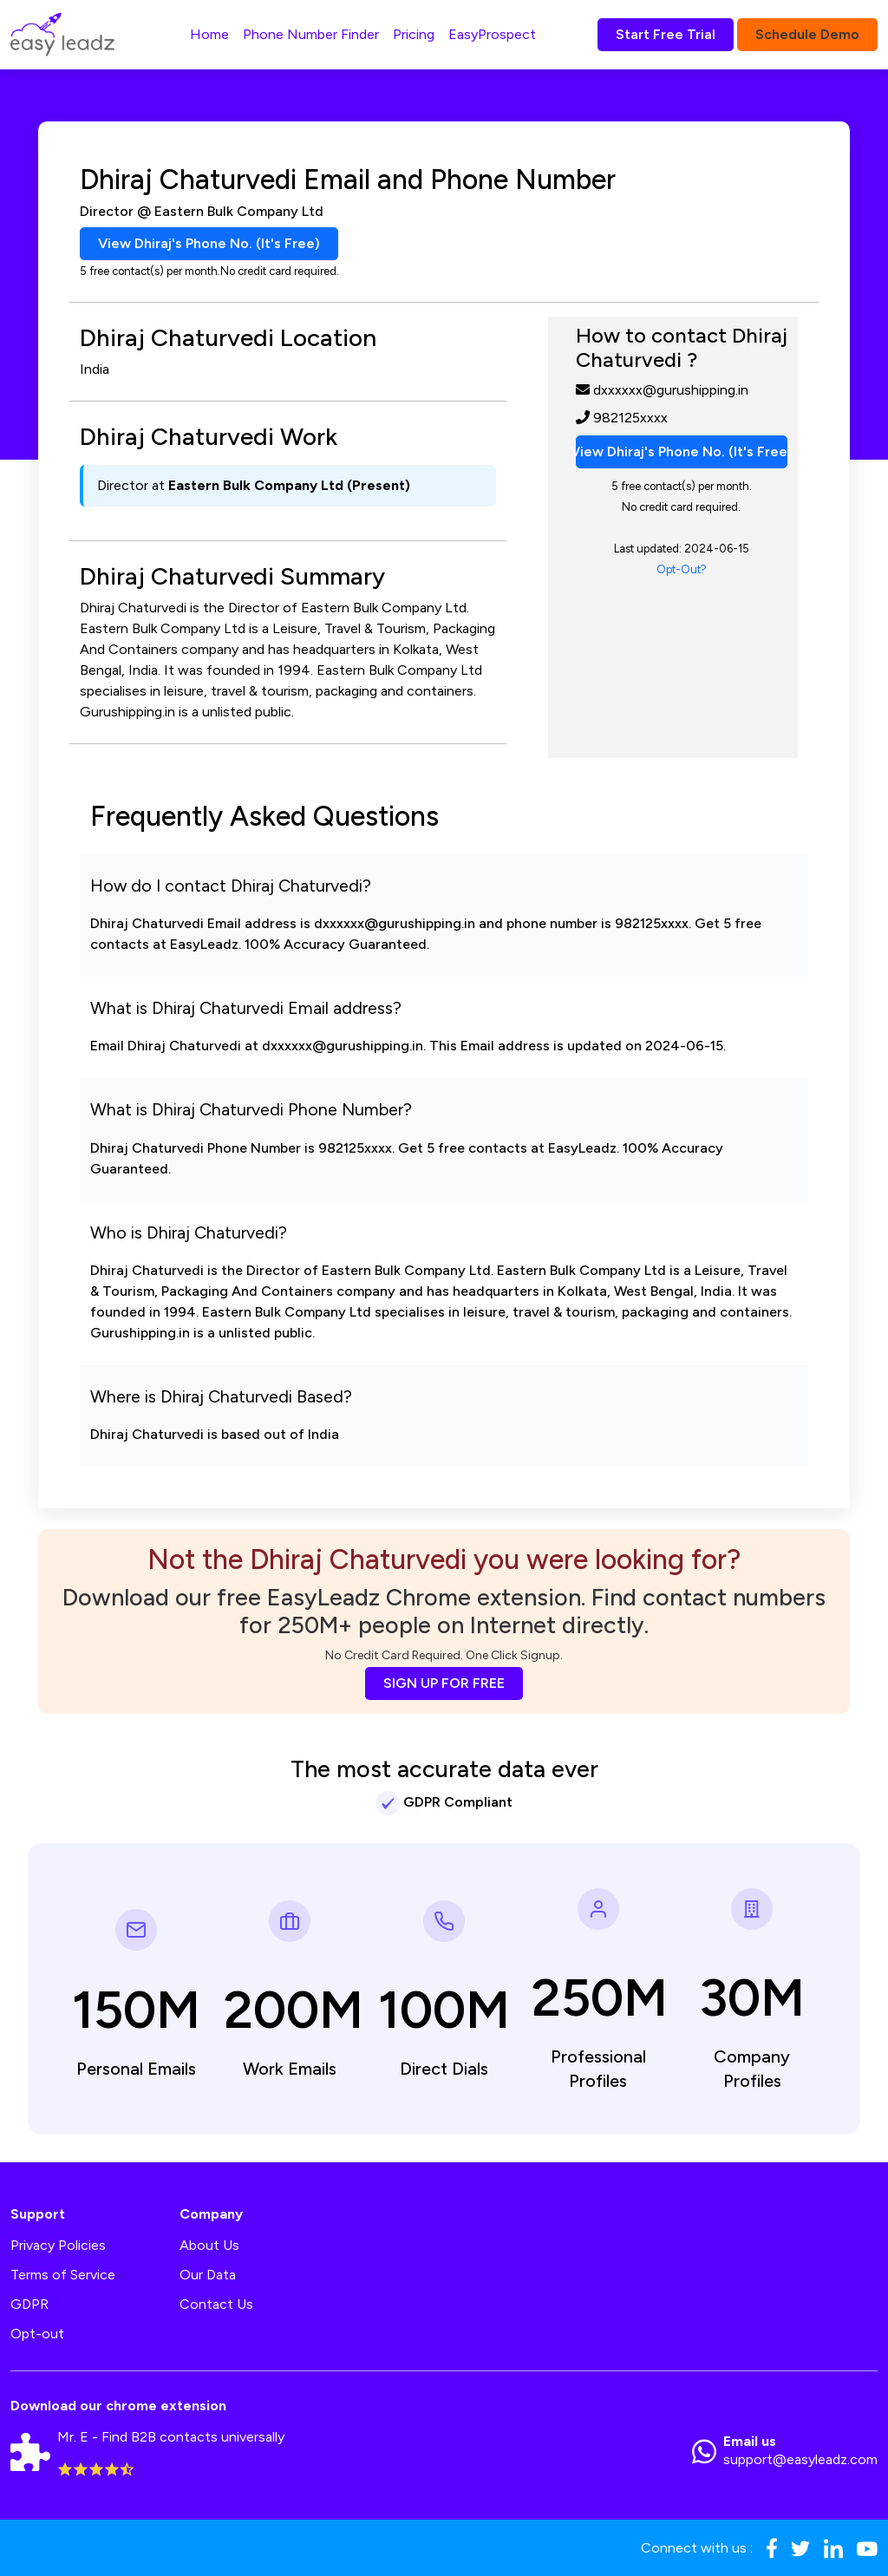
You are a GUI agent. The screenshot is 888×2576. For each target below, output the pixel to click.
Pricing (413, 34)
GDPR (29, 2304)
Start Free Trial (665, 34)
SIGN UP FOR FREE (444, 1683)
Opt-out (37, 2333)
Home (209, 34)
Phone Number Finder (311, 34)
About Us (209, 2245)
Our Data (208, 2274)
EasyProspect (492, 34)
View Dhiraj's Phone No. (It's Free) (209, 243)
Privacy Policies (58, 2245)
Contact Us (216, 2304)
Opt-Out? (681, 569)
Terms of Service (62, 2274)
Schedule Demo (807, 34)
